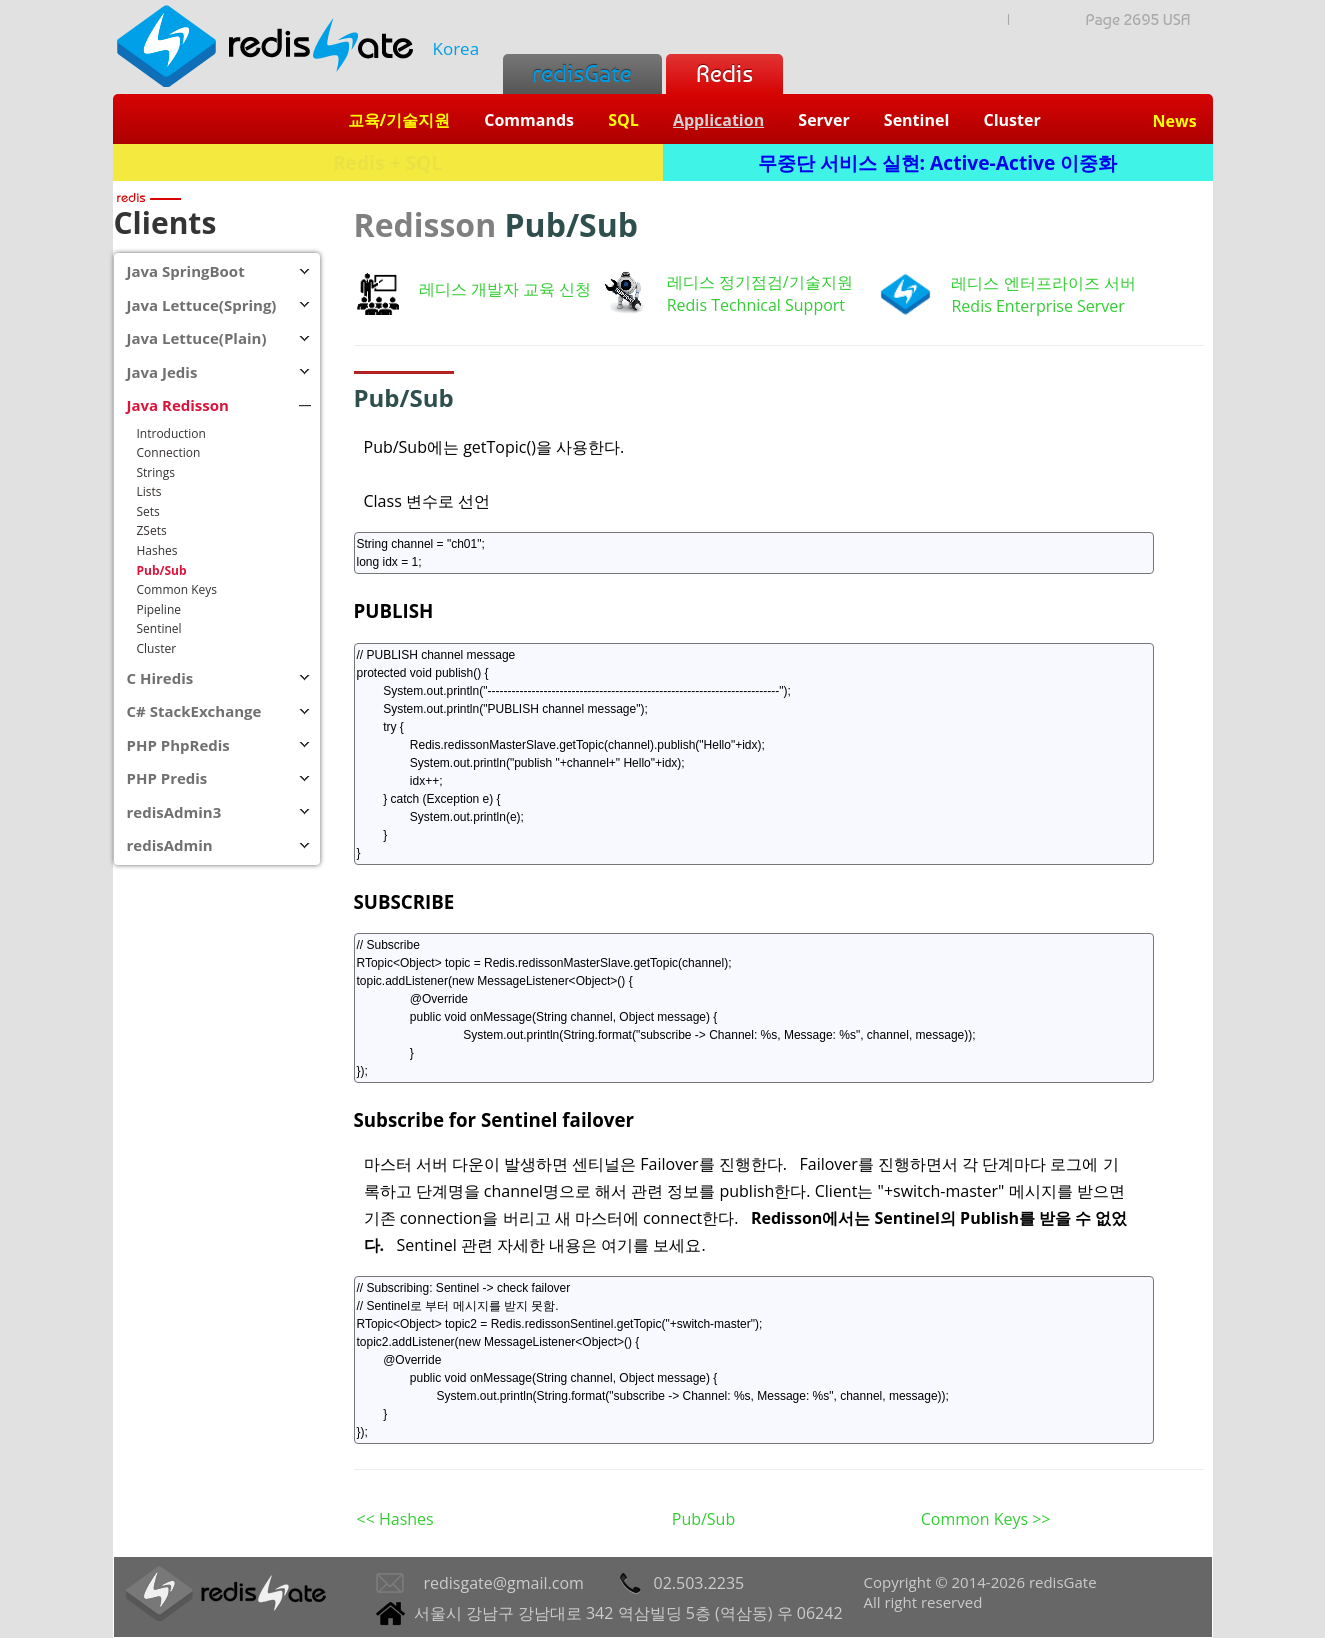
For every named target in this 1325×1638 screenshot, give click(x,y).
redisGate (582, 73)
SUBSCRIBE (404, 901)
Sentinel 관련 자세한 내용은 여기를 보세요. (551, 1245)
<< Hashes (395, 1519)
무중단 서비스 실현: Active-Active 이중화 (938, 162)
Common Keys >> (986, 1519)
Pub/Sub (703, 1519)
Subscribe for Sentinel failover (494, 1119)
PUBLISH (394, 610)
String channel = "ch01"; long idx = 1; (754, 553)
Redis (724, 73)
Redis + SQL (387, 162)
